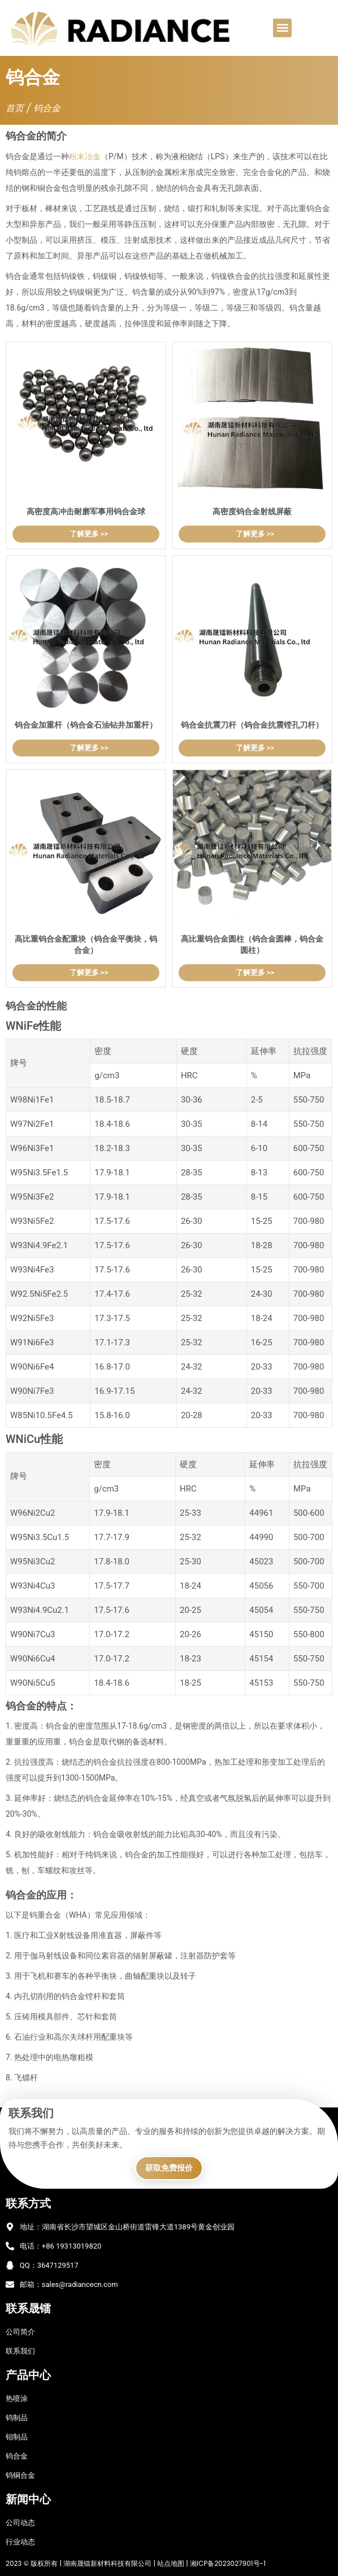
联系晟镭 (28, 2308)
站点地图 (170, 2563)
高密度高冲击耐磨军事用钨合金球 (86, 511)
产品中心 (28, 2375)
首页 (15, 108)
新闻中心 (28, 2499)
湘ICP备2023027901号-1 (227, 2563)
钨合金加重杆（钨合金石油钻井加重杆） (86, 725)
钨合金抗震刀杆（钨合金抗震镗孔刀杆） (252, 725)
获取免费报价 (169, 2167)
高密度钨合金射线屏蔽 (252, 511)
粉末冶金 (85, 156)
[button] (282, 28)
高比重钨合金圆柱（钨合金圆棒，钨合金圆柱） (252, 944)
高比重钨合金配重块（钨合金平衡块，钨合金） (86, 944)
